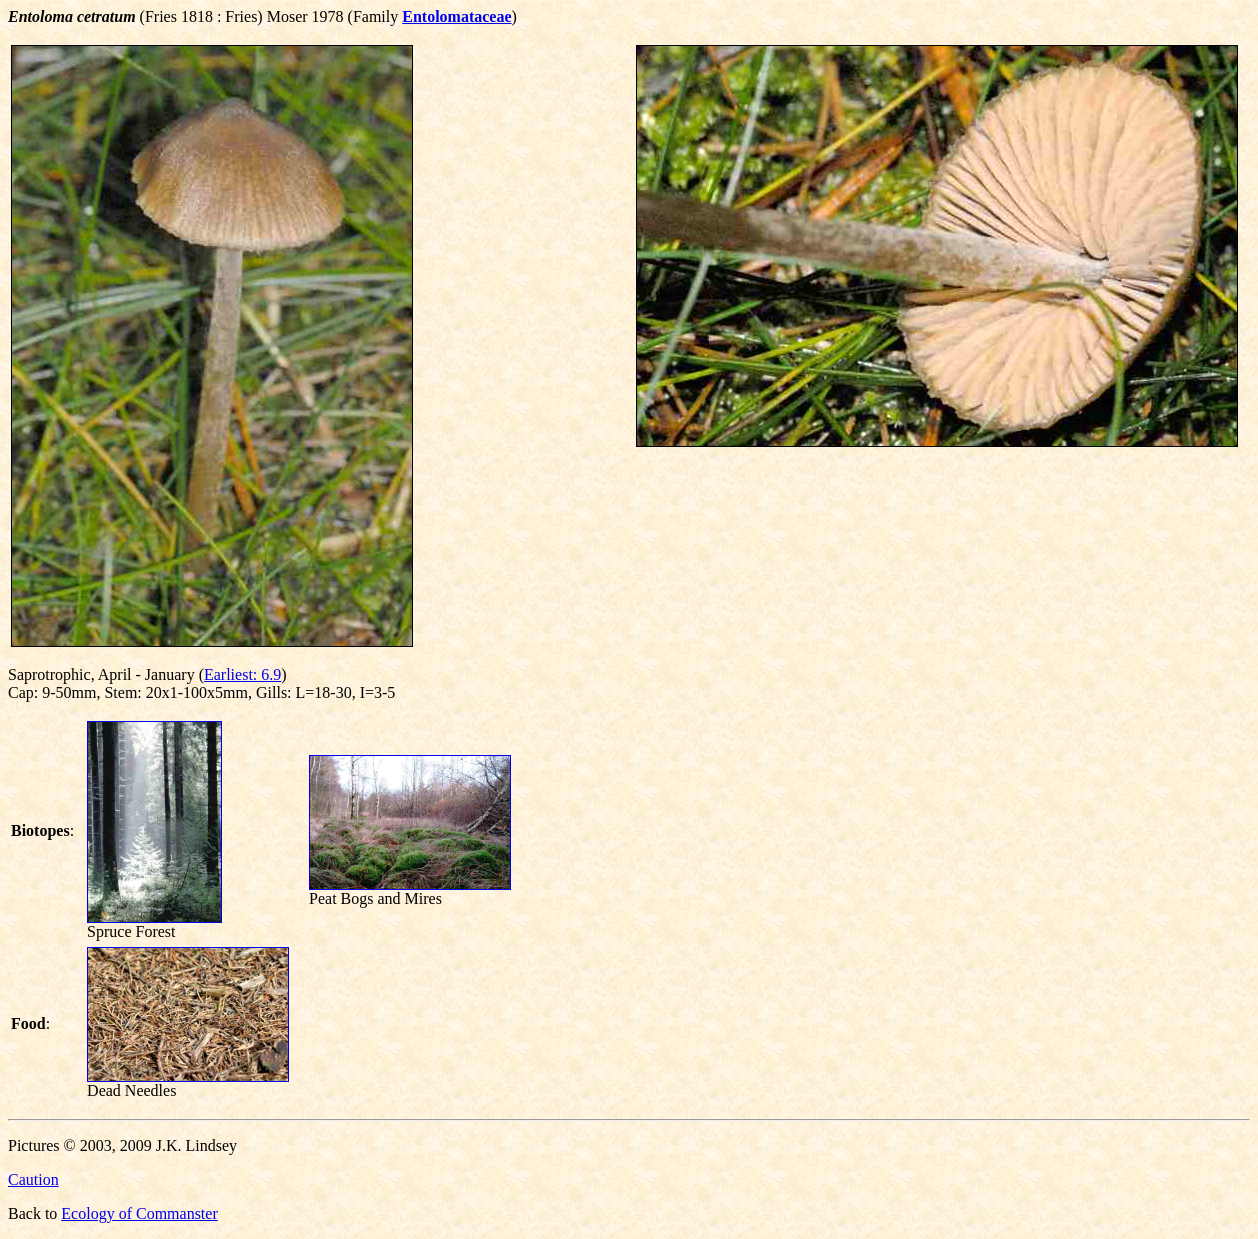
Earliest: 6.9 (242, 674)
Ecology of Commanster (139, 1213)
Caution (33, 1179)
